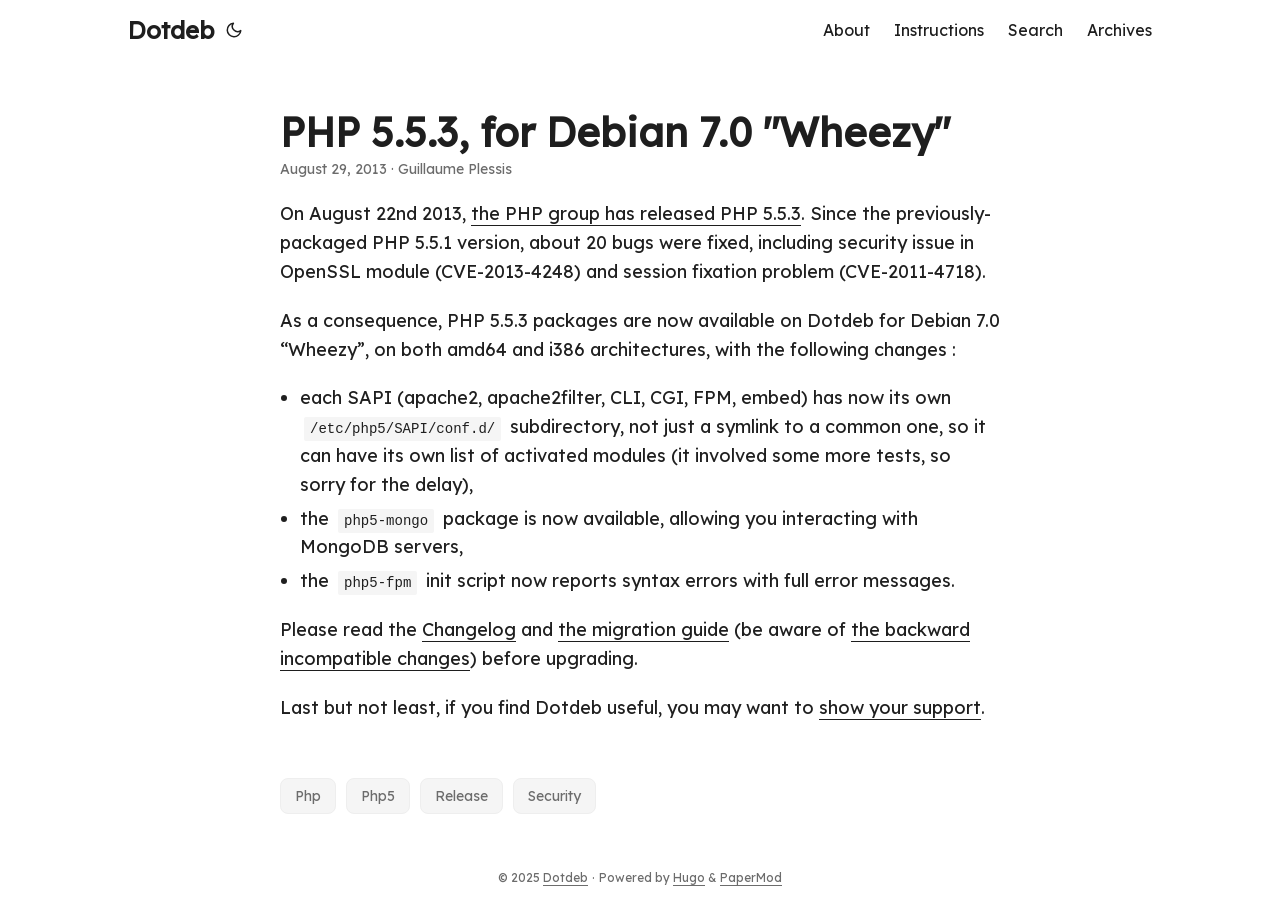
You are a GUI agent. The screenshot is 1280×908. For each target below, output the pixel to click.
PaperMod (751, 877)
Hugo (689, 877)
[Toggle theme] (234, 30)
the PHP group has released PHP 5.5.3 (636, 213)
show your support (900, 707)
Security (554, 796)
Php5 (378, 796)
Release (461, 796)
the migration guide (643, 629)
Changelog (469, 629)
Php (308, 796)
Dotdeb (171, 30)
